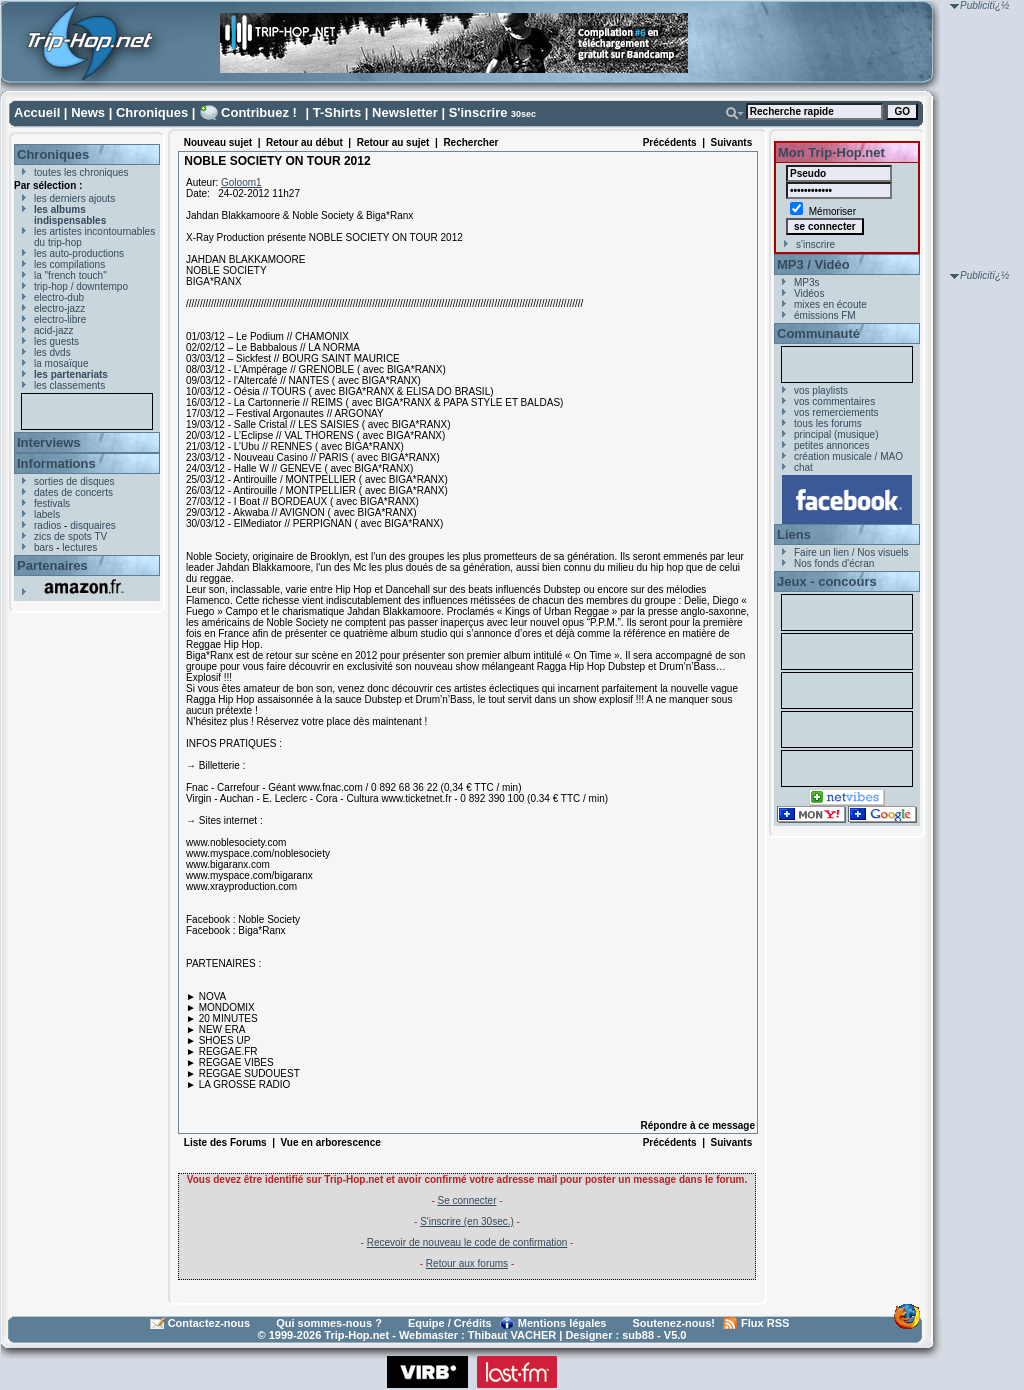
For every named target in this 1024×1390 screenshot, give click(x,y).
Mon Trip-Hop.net (831, 152)
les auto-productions (79, 253)
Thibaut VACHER (512, 1335)
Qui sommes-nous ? (329, 1323)
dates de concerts (73, 492)
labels (47, 514)
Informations (56, 463)
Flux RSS (765, 1323)
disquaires (93, 525)
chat (803, 467)
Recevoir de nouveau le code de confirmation (467, 1242)
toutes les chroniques (81, 172)
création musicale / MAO (848, 456)
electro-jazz (59, 308)
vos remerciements (836, 412)
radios (47, 525)
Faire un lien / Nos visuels (851, 552)
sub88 (638, 1335)
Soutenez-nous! (674, 1323)
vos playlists (821, 390)
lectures (79, 547)
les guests (56, 341)
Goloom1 (241, 182)
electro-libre (60, 319)
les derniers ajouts (74, 198)
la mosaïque (61, 363)
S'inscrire (478, 112)
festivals (52, 503)
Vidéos (809, 293)
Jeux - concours (827, 581)
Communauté (818, 333)
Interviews (49, 442)
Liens (794, 534)
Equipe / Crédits (450, 1323)
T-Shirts (337, 112)
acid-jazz (53, 330)
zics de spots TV (70, 536)
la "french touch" (70, 275)
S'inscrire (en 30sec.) (467, 1221)
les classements (69, 385)
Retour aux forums (467, 1263)
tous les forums (828, 423)
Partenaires (52, 565)
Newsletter (405, 112)
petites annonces (832, 445)
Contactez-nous (209, 1323)
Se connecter (467, 1200)
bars (43, 547)
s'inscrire (815, 244)
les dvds (52, 352)
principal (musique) (836, 434)
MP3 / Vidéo (813, 264)
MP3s (807, 282)
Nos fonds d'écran (834, 563)
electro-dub (59, 297)
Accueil (37, 112)
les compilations (69, 264)
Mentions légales (562, 1323)
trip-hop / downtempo (81, 286)
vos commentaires (834, 401)
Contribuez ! (259, 112)
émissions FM (825, 315)
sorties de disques (74, 481)
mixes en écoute (830, 304)
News (88, 112)
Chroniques (152, 112)
